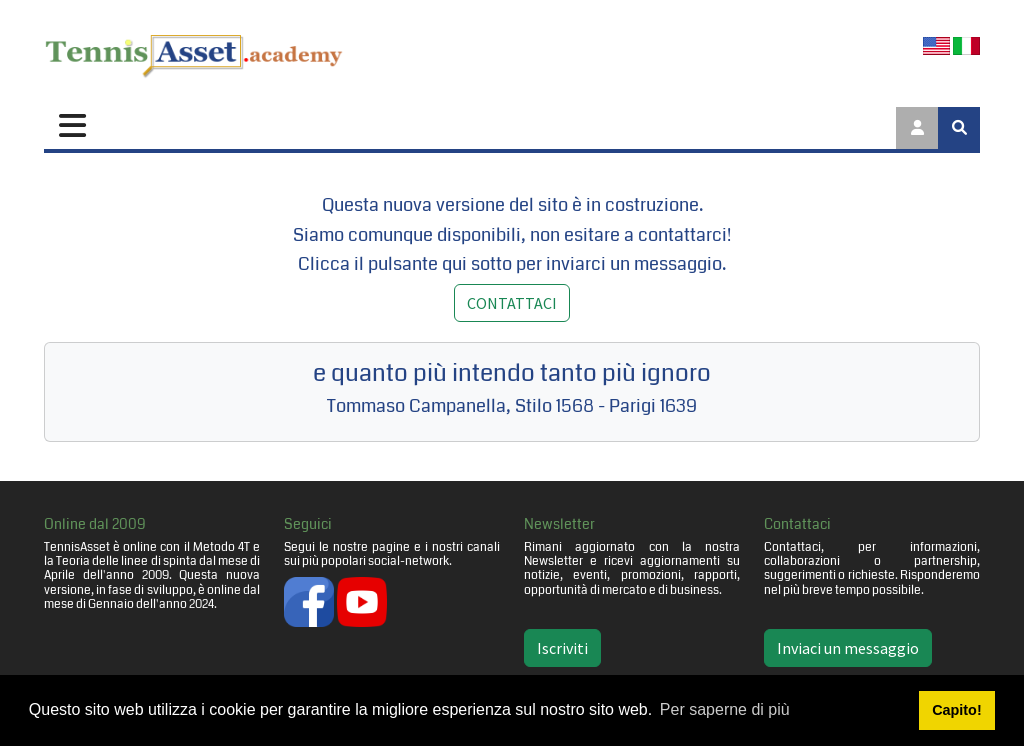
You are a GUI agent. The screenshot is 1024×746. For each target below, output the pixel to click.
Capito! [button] (957, 710)
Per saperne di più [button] (725, 709)
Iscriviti (562, 648)
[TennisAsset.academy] (194, 52)
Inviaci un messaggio (848, 648)
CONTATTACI (512, 303)
